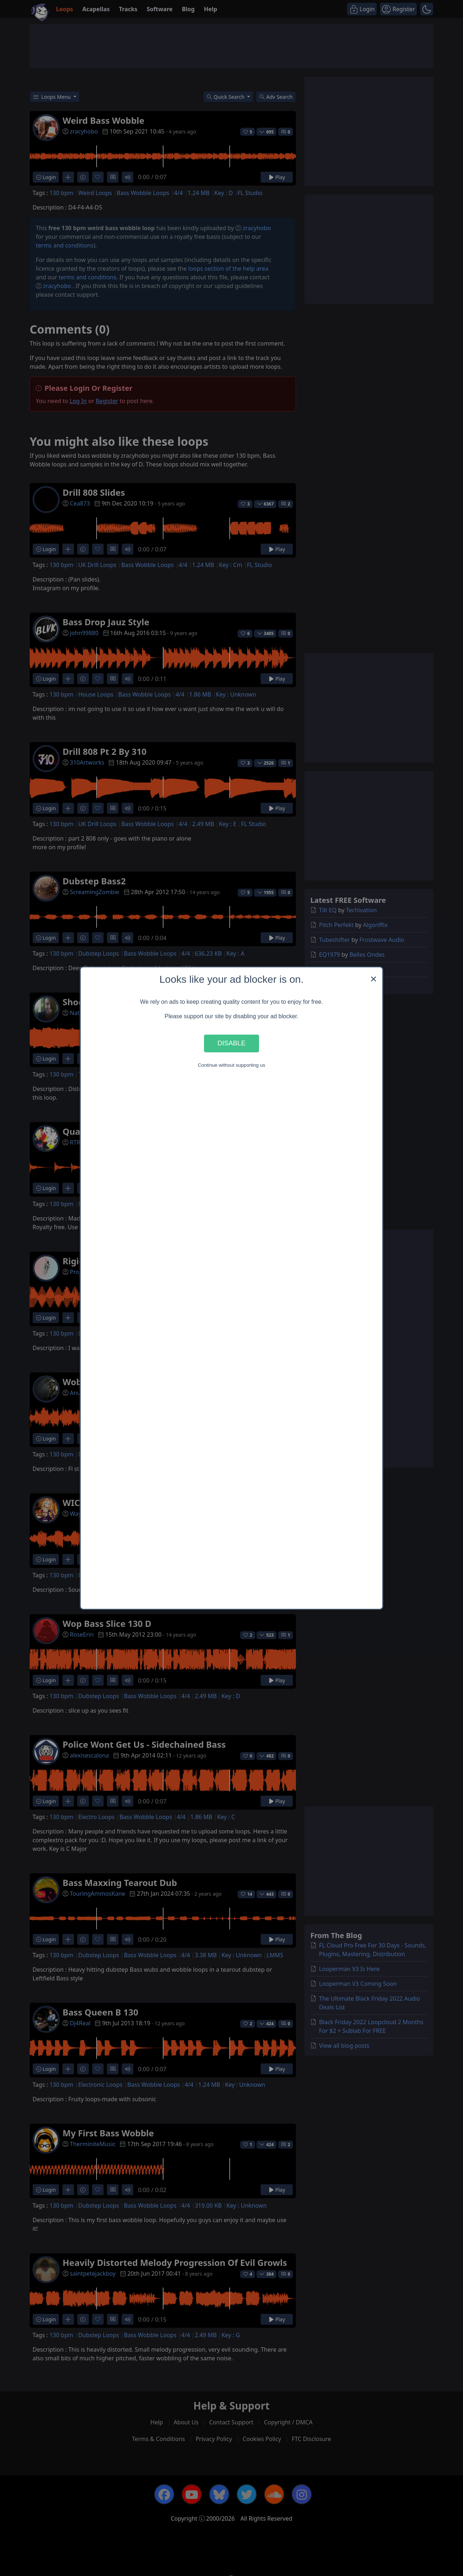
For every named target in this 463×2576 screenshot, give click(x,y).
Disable (231, 1043)
